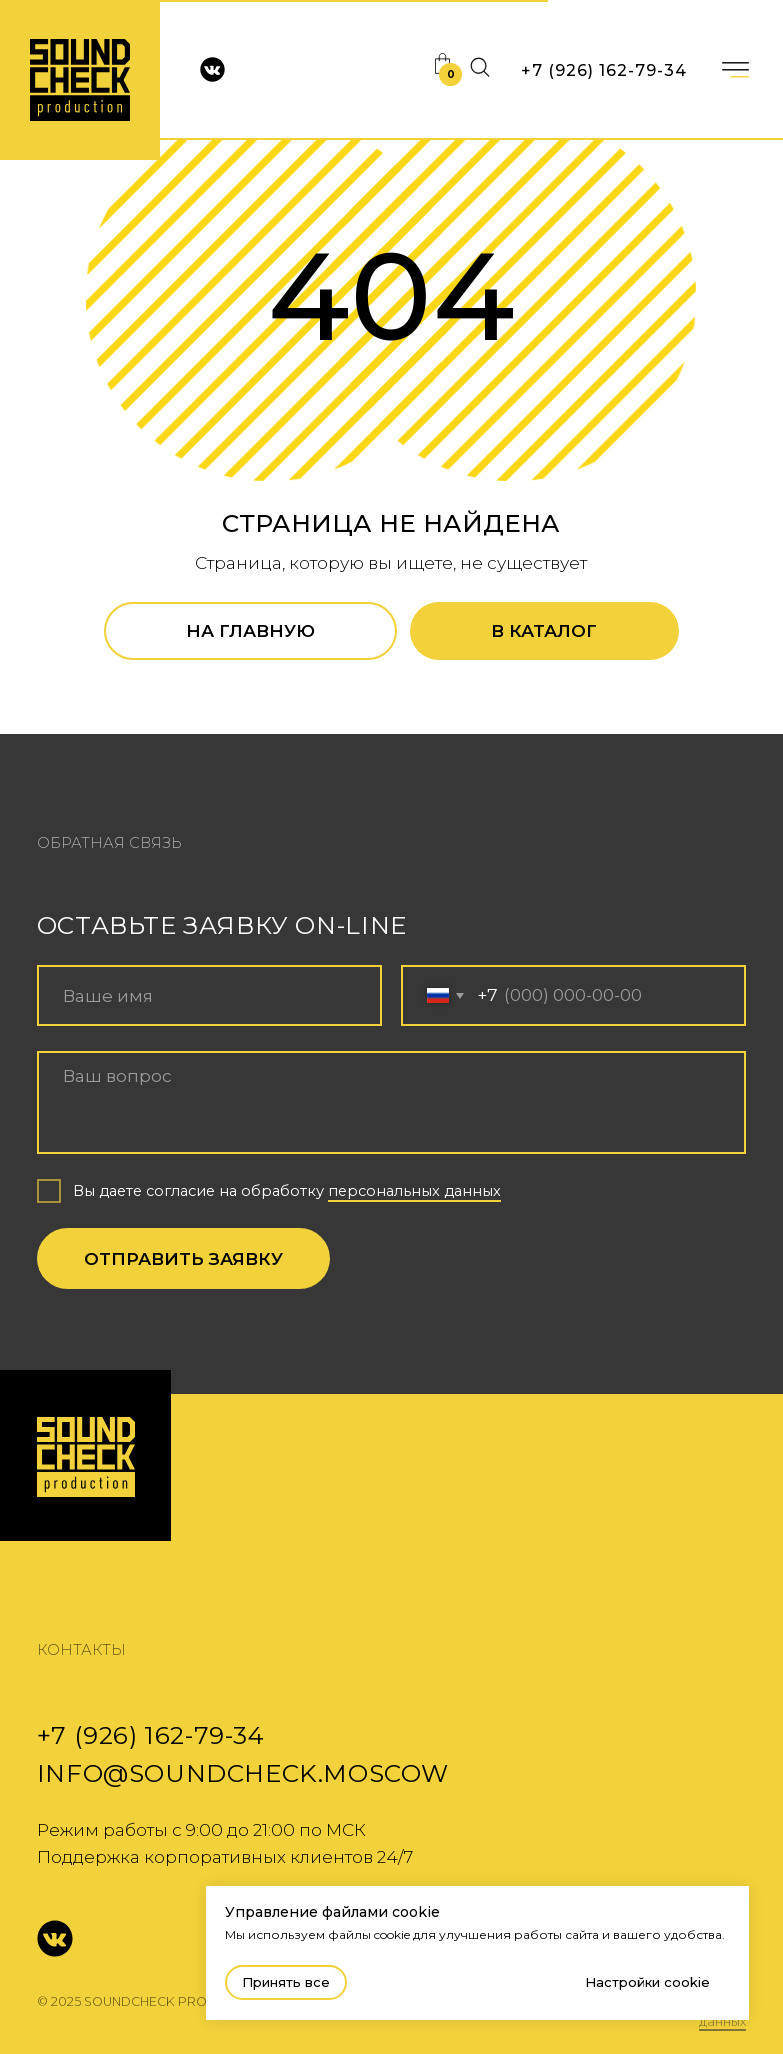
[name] (209, 995)
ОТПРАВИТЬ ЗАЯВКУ (183, 1258)
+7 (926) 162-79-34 (604, 70)
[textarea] (391, 1103)
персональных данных (414, 1191)
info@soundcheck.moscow (242, 1773)
